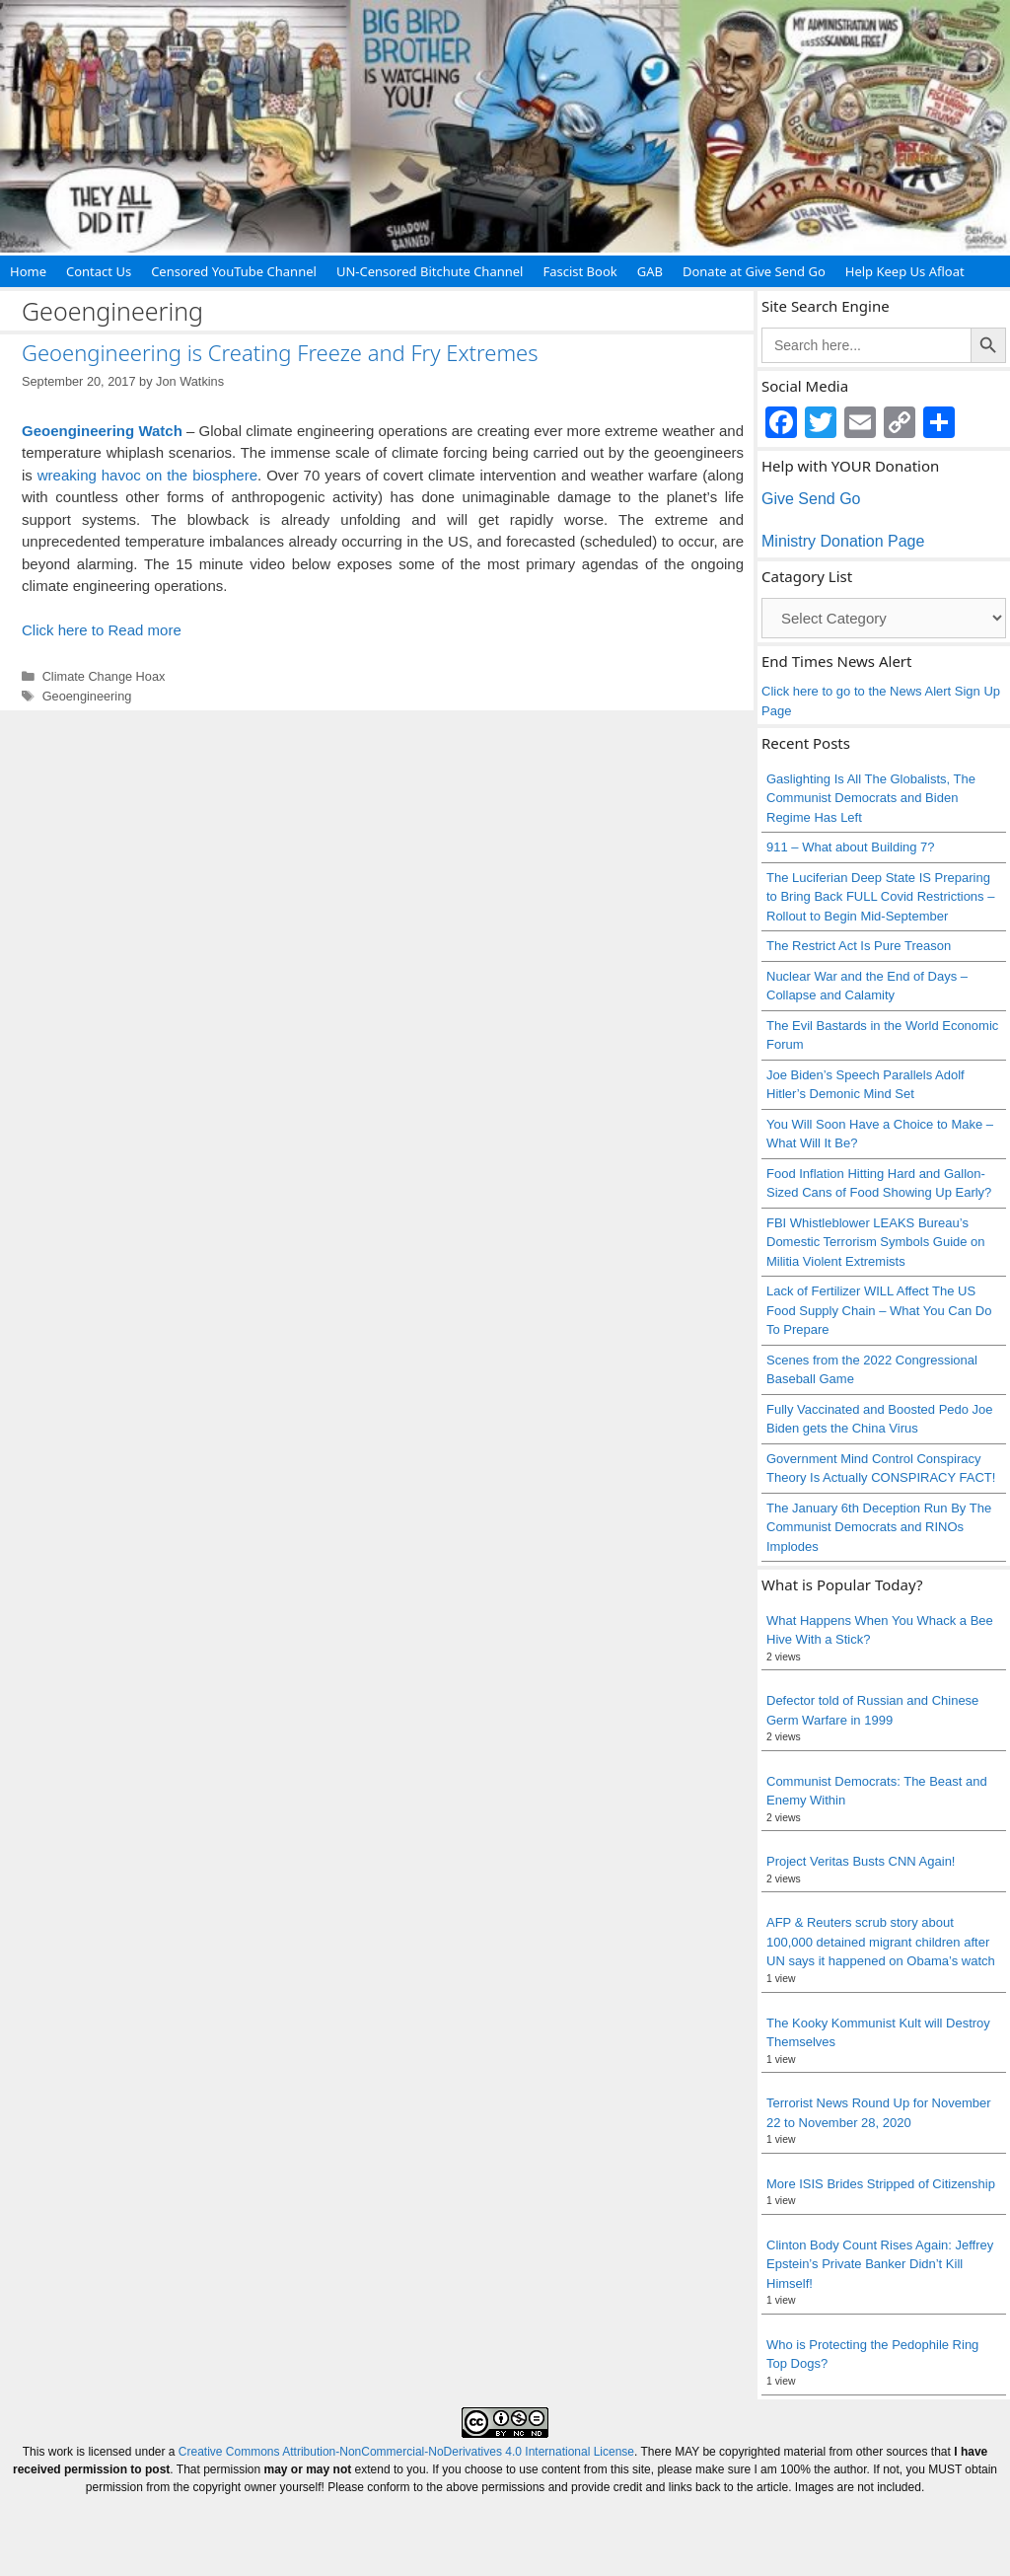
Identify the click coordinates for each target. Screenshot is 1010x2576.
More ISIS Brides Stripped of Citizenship (880, 2183)
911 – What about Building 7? (850, 847)
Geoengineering (87, 696)
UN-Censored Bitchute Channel (430, 271)
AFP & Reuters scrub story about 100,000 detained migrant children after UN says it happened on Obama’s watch (880, 1941)
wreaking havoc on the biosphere (147, 475)
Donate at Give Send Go (754, 271)
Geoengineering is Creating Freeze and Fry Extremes (280, 352)
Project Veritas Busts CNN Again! (860, 1861)
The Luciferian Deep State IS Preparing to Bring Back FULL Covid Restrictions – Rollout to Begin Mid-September (880, 896)
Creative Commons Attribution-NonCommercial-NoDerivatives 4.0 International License (406, 2452)
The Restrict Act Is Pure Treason (858, 945)
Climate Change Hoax (104, 676)
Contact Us (98, 271)
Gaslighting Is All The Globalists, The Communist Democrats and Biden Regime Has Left (870, 798)
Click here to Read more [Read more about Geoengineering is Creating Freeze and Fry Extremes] (101, 630)
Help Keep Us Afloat (905, 271)
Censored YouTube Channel (234, 271)
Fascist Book (579, 271)
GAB (650, 271)
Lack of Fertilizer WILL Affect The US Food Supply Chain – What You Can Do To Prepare (878, 1310)
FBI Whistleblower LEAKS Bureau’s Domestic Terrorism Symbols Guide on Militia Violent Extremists (875, 1242)
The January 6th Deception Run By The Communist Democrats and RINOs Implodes (878, 1527)
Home (28, 271)
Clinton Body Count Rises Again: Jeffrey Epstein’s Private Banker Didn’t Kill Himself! (879, 2264)
